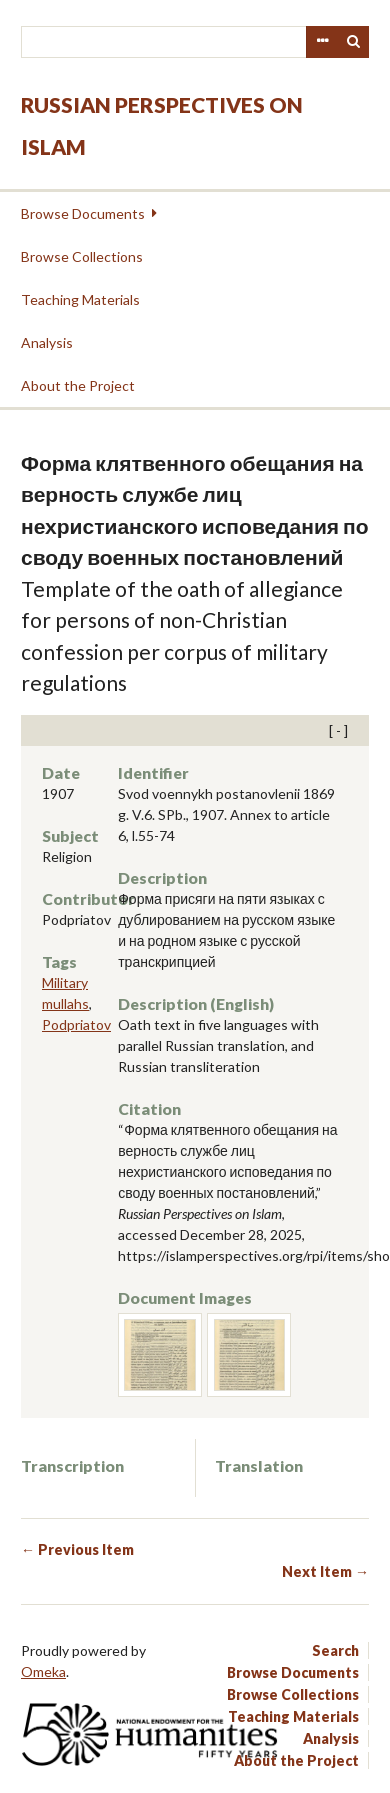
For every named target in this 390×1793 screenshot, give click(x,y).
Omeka (43, 1671)
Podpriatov (76, 1024)
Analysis (47, 342)
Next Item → (325, 1571)
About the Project (78, 385)
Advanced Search (322, 42)
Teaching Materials (80, 299)
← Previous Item (77, 1549)
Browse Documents (83, 213)
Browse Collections (82, 256)
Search (354, 42)
